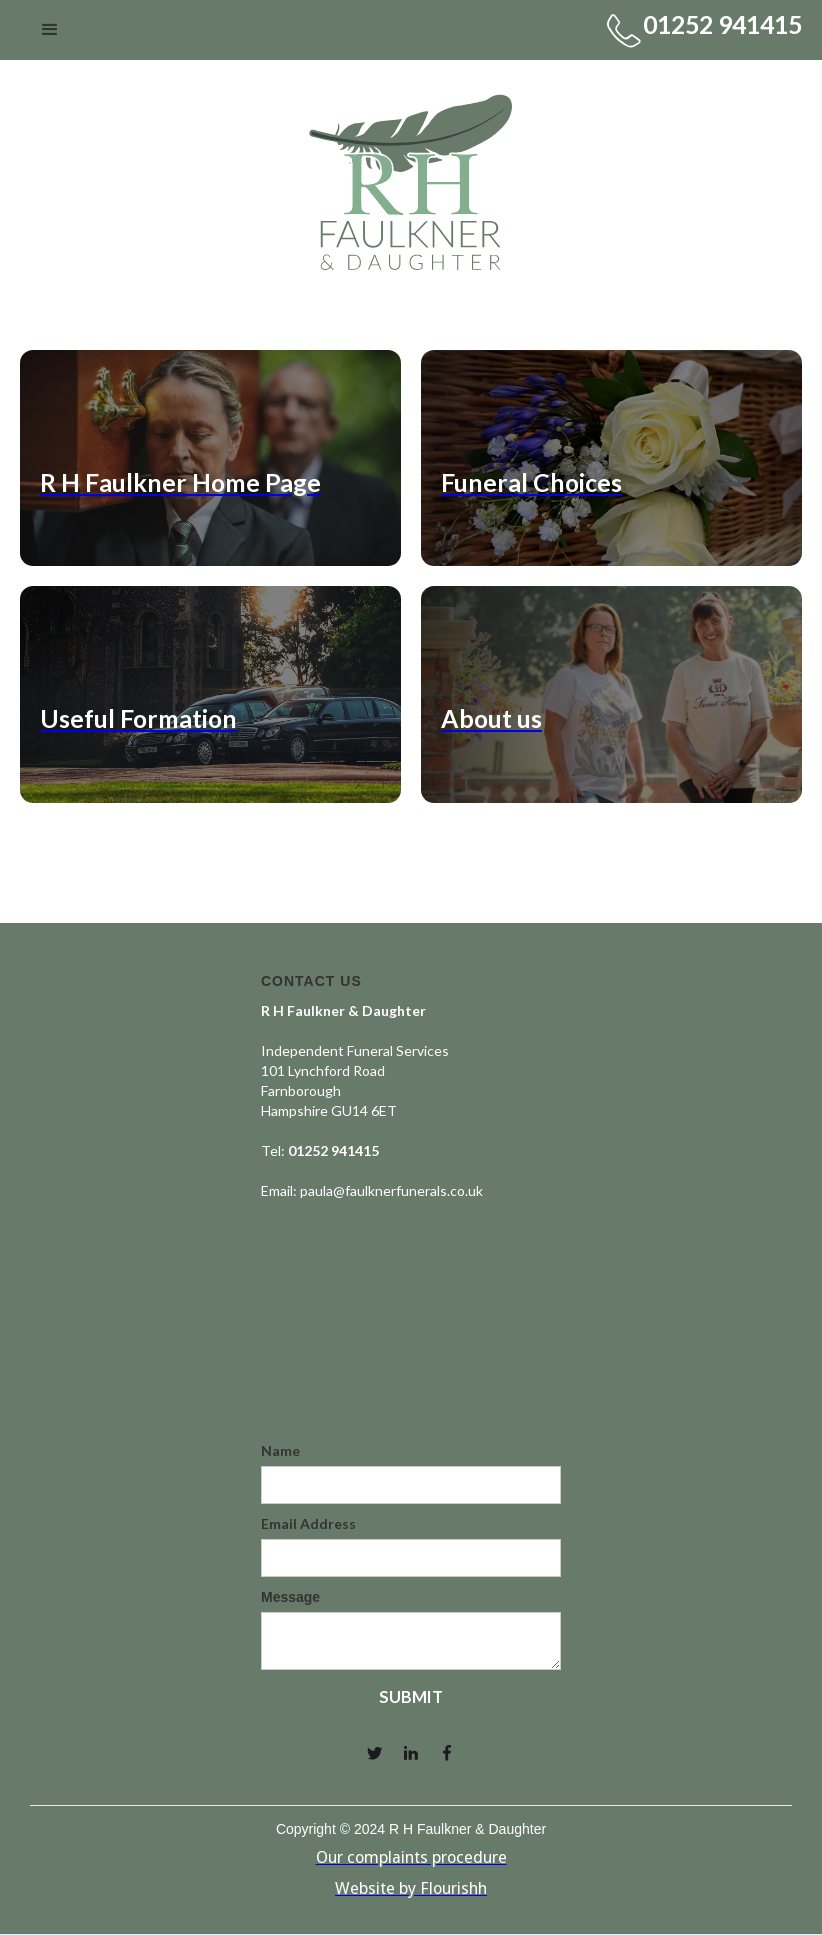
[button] (50, 30)
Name (280, 1450)
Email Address (308, 1523)
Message (290, 1597)
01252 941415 (722, 24)
